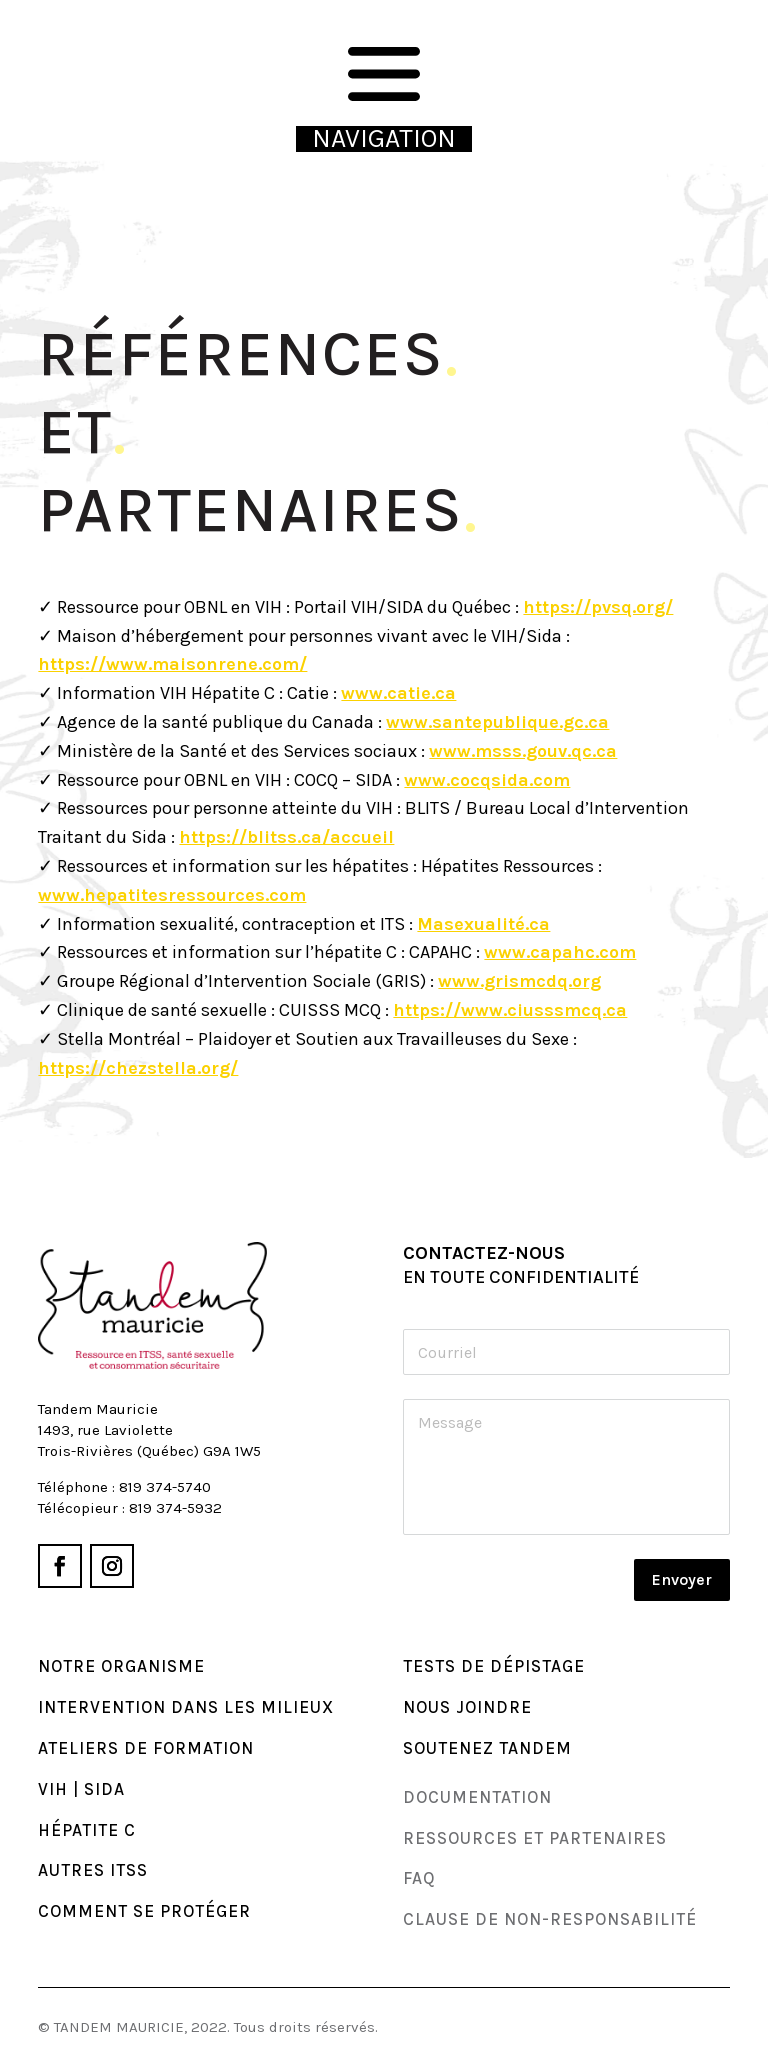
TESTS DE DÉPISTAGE (494, 1666)
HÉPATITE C (87, 1830)
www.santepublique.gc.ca (497, 722)
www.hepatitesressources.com (172, 895)
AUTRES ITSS (93, 1870)
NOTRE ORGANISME (121, 1666)
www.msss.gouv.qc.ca (523, 751)
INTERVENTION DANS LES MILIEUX (186, 1707)
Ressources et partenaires (535, 1838)
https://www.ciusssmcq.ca (510, 1010)
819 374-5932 (175, 1508)
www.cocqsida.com (487, 780)
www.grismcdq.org (519, 981)
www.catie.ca (398, 693)
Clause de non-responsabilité (550, 1919)
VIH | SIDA (81, 1789)
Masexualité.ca (483, 924)
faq (419, 1878)
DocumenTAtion (477, 1797)
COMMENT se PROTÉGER (144, 1911)
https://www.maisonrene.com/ (172, 664)
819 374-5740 (165, 1487)
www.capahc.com (560, 952)
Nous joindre (467, 1707)
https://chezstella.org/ (138, 1068)
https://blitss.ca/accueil (286, 837)
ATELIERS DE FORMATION (146, 1748)
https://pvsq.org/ (598, 607)
